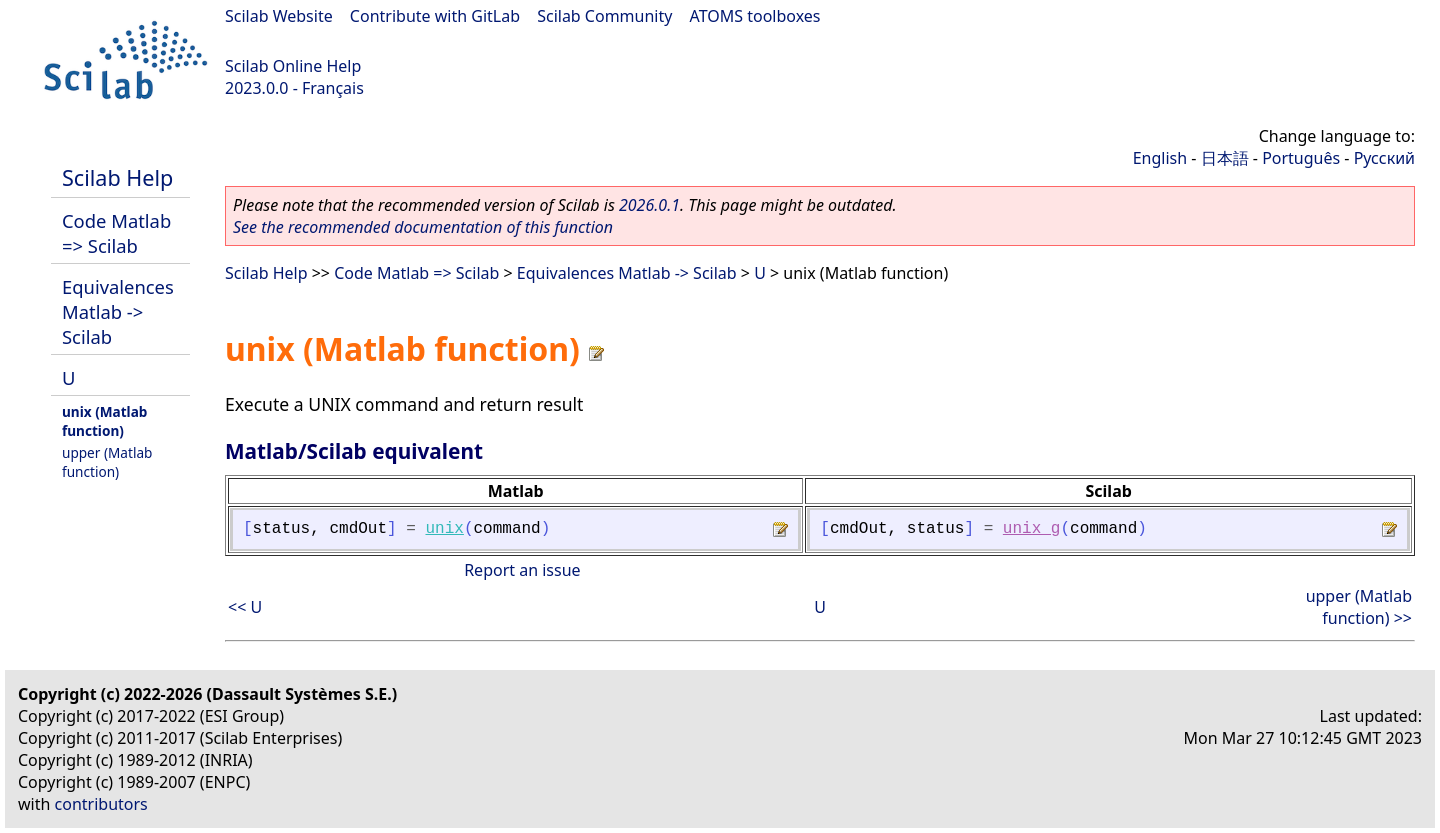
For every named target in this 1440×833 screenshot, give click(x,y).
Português (1301, 158)
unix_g (1032, 529)
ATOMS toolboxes (755, 16)
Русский (1384, 158)
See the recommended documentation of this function (423, 227)
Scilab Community (604, 16)
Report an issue (522, 570)
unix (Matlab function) (104, 421)
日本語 (1225, 158)
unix (444, 529)
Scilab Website (279, 16)
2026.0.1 (649, 205)
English (1160, 158)
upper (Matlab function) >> (1359, 607)
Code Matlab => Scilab (116, 233)
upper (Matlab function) (107, 462)
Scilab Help (117, 177)
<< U (245, 607)
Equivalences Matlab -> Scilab (118, 311)
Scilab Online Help (293, 66)
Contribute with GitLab (435, 16)
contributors (101, 804)
